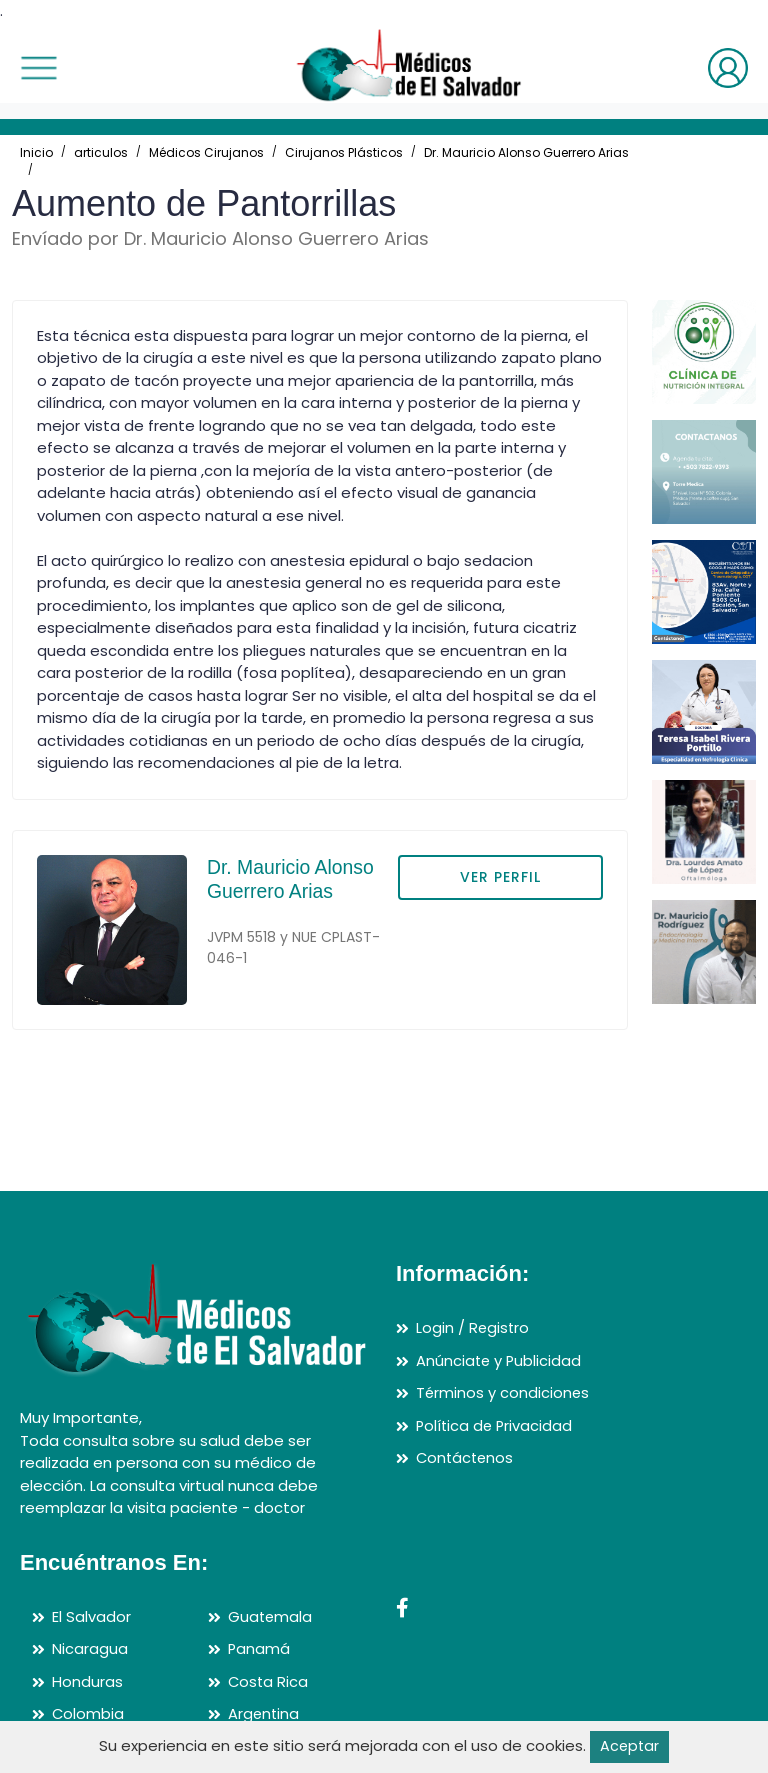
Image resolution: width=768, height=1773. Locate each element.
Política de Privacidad (496, 1425)
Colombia (88, 1713)
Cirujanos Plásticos (344, 152)
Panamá (259, 1648)
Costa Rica (269, 1681)
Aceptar (629, 1746)
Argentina (264, 1713)
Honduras (87, 1681)
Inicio (36, 152)
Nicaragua (90, 1648)
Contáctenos (466, 1457)
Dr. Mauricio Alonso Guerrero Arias (526, 152)
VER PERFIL (500, 877)
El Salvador (91, 1616)
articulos (101, 152)
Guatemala (271, 1616)
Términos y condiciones (503, 1392)
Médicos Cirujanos (206, 152)
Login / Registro (473, 1327)
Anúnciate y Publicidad (500, 1360)
